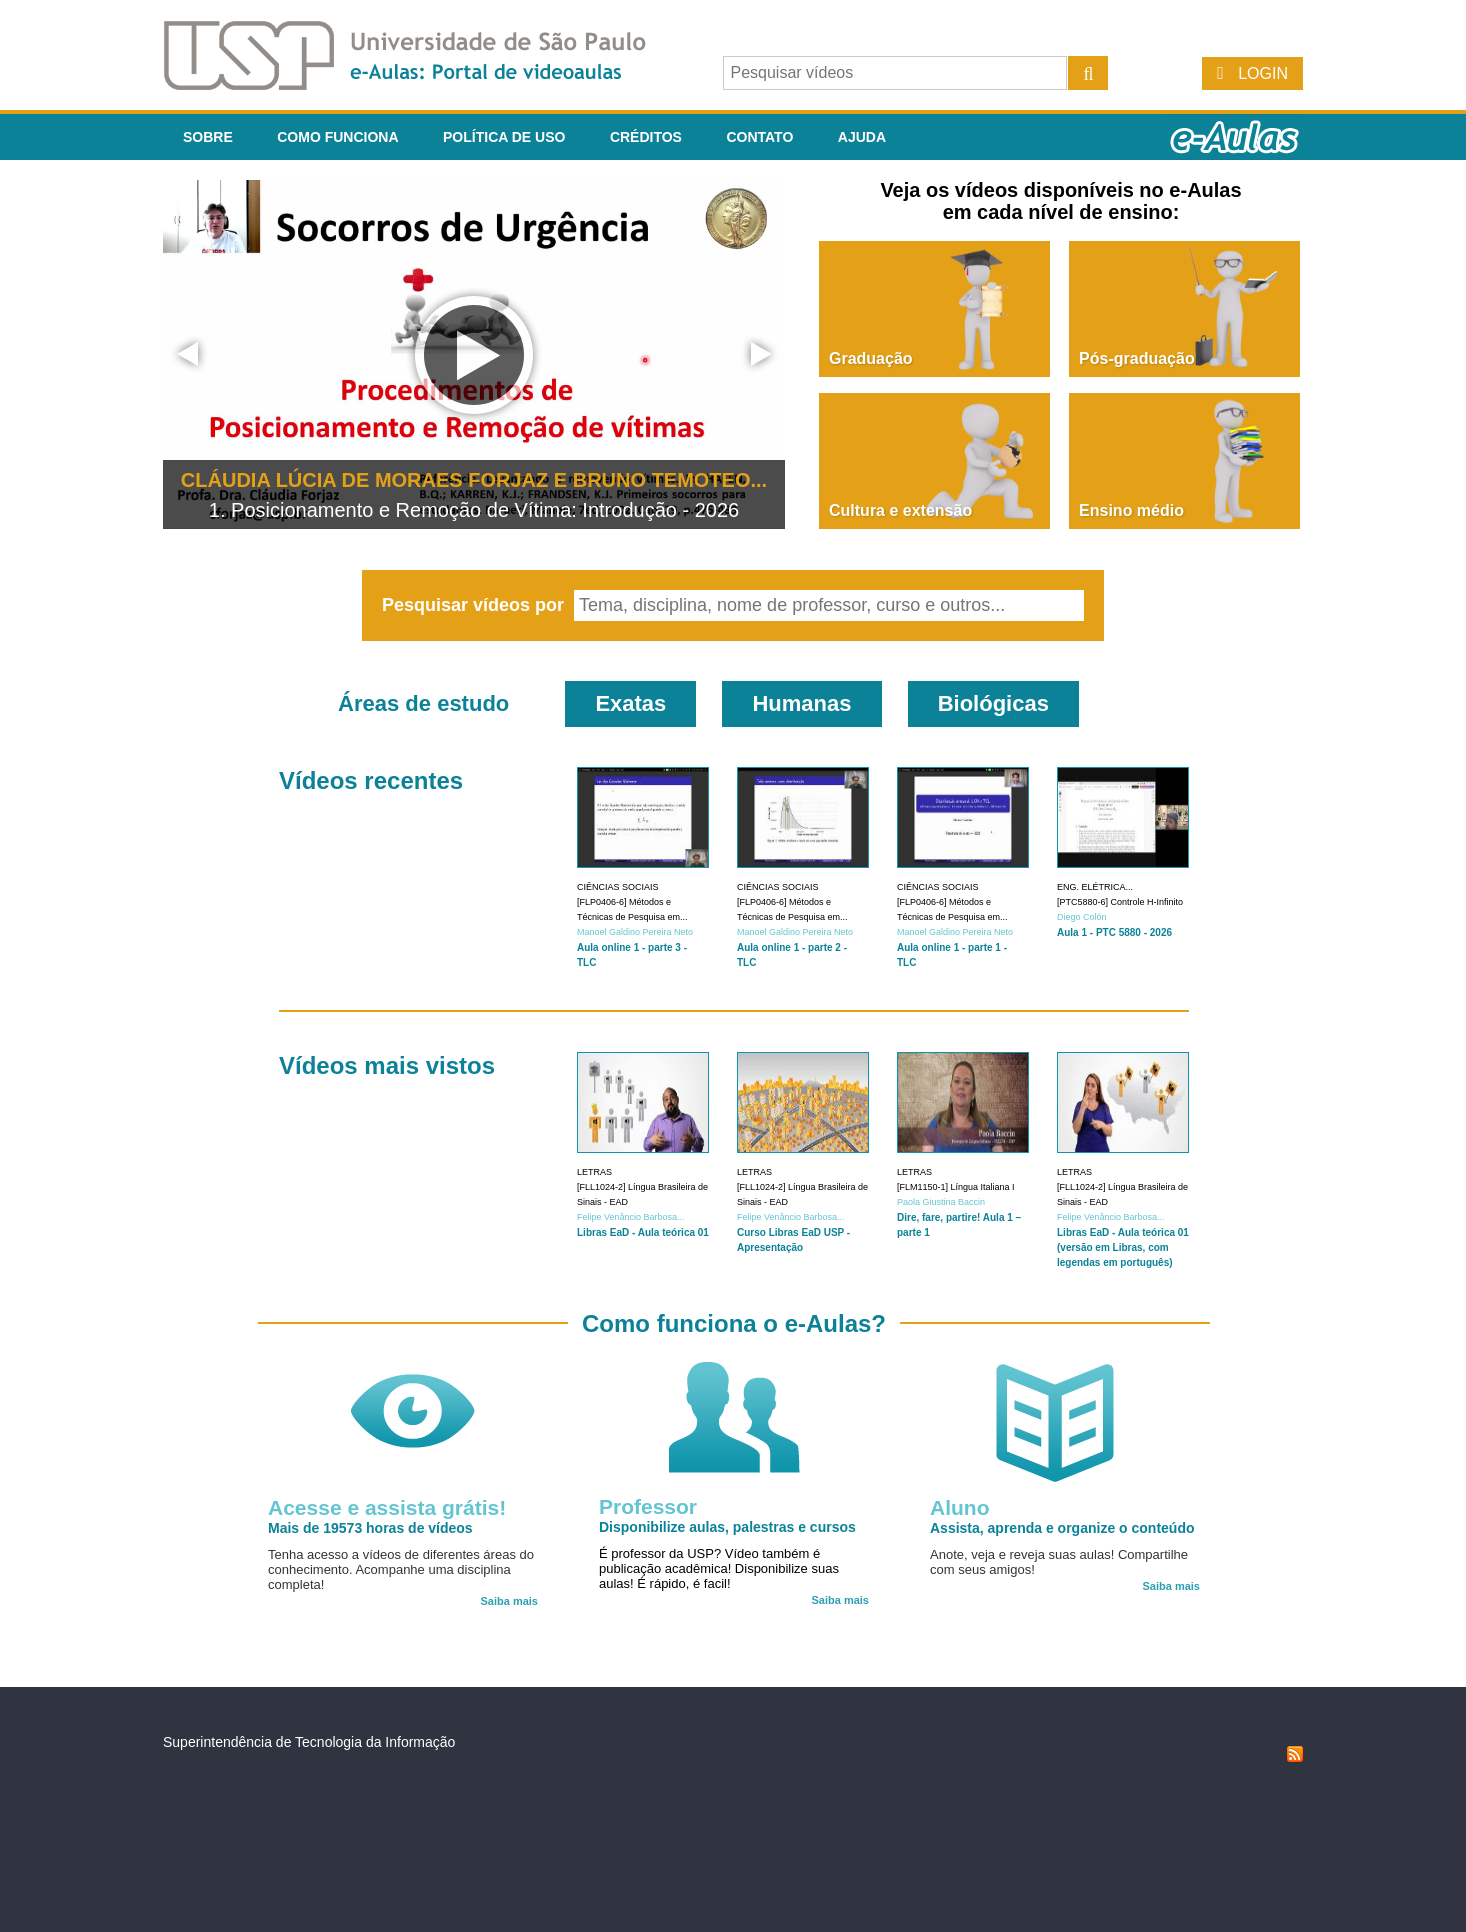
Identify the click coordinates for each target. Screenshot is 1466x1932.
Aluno (959, 1507)
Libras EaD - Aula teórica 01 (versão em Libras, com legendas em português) (1123, 1247)
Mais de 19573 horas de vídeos (370, 1528)
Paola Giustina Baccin (941, 1202)
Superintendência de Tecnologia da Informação (309, 1742)
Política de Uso (504, 137)
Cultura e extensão (900, 510)
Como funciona (337, 137)
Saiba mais (509, 1601)
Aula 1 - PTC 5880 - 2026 (1114, 932)
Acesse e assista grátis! (387, 1507)
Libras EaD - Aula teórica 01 (643, 1232)
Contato (759, 137)
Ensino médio (1131, 510)
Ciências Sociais (618, 887)
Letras (594, 1172)
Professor (648, 1506)
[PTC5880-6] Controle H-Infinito (1120, 902)
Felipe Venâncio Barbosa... (631, 1217)
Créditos (646, 137)
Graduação (871, 358)
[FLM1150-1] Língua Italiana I (956, 1187)
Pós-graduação (1137, 358)
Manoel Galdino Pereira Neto (635, 932)
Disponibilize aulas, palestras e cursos (727, 1527)
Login (1263, 73)
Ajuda (862, 137)
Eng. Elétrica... (1095, 887)
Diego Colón (1082, 917)
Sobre (208, 137)
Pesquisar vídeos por (475, 605)
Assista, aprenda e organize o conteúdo (1062, 1528)
